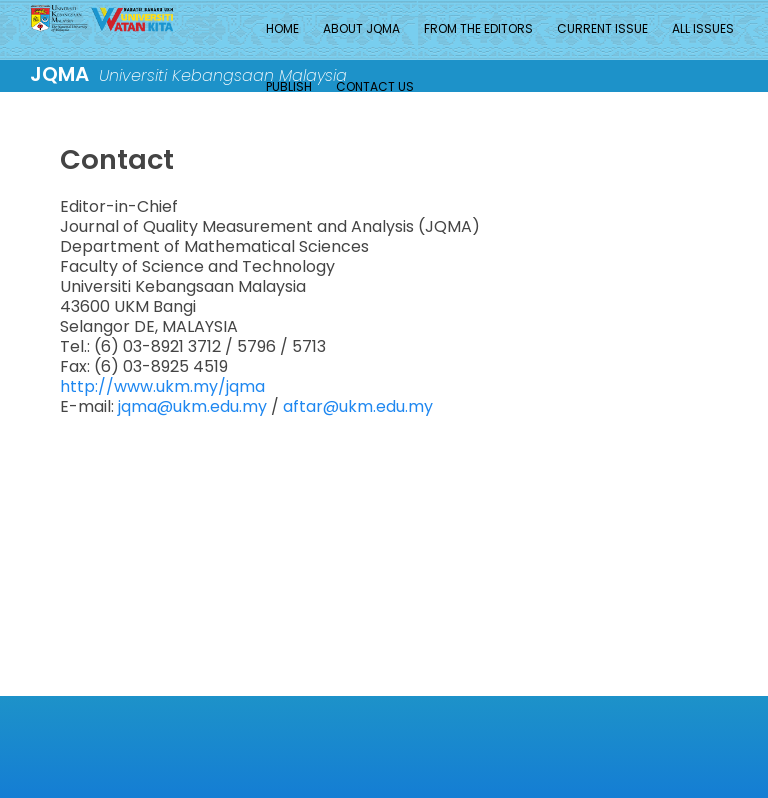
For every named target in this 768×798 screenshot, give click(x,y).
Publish (289, 86)
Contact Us (375, 86)
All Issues (703, 28)
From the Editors (478, 28)
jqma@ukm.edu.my (192, 406)
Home (282, 28)
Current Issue (602, 28)
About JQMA (361, 28)
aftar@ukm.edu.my (356, 406)
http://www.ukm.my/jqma (162, 386)
